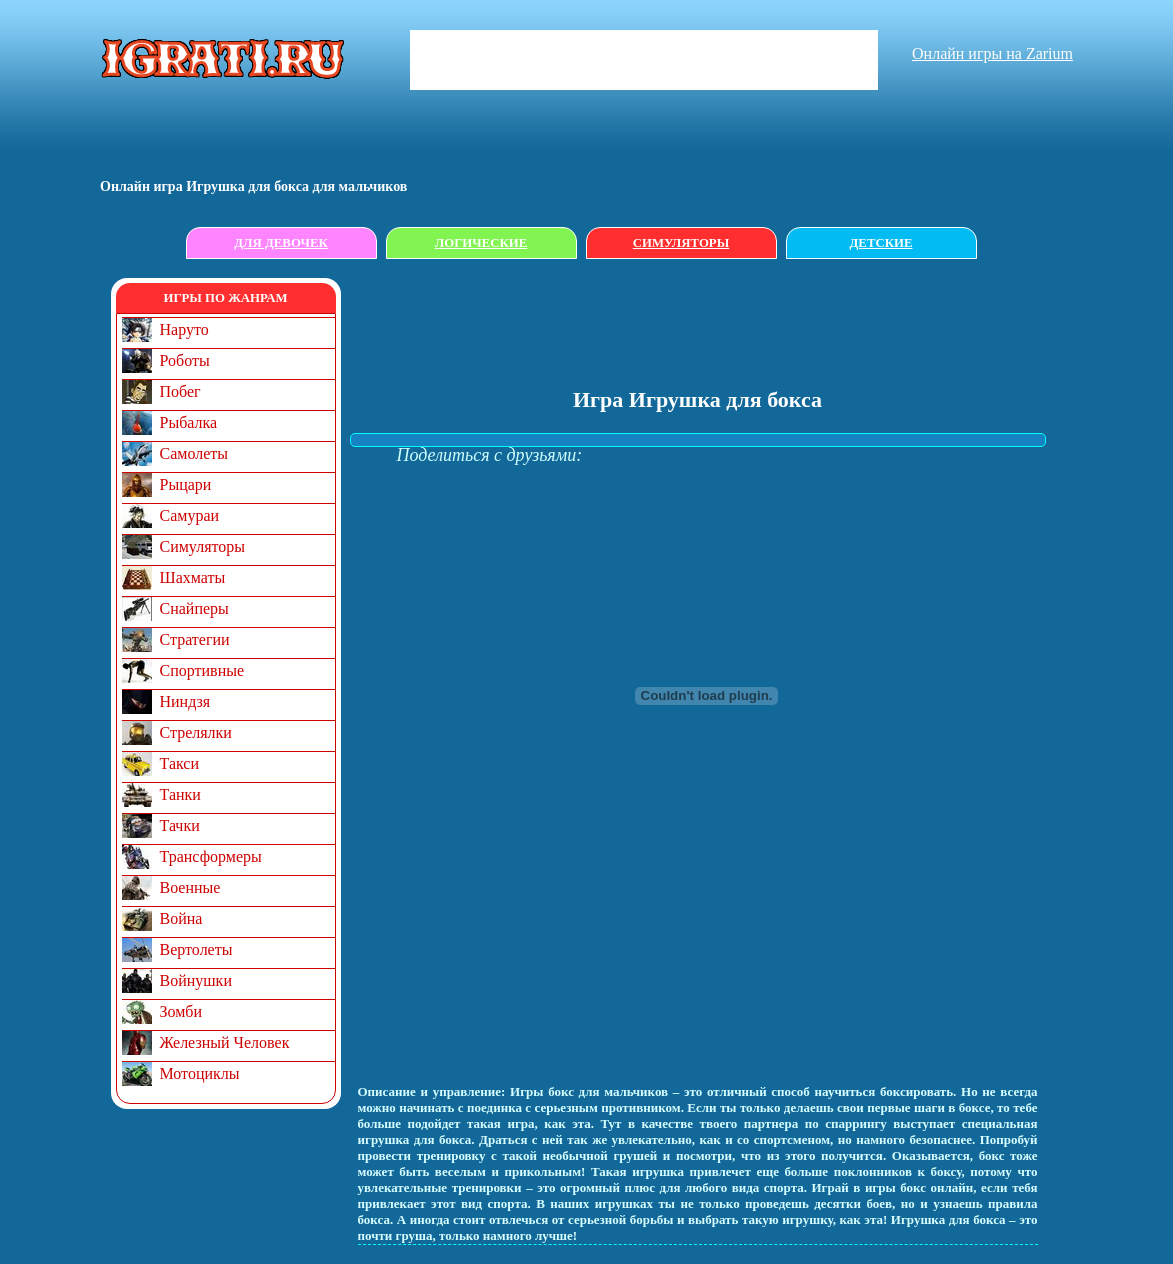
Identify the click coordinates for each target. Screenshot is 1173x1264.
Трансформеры (211, 856)
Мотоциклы (200, 1073)
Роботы (185, 360)
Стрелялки (196, 732)
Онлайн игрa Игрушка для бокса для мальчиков (253, 186)
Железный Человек (225, 1042)
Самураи (190, 515)
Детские (881, 243)
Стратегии (195, 639)
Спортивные (202, 670)
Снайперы (194, 608)
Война (181, 918)
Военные (190, 887)
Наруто (184, 329)
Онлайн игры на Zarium (992, 53)
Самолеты (194, 453)
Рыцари (186, 484)
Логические (481, 243)
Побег (180, 391)
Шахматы (193, 577)
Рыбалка (189, 422)
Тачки (180, 825)
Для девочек (281, 243)
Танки (180, 794)
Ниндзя (185, 701)
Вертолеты (196, 949)
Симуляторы (681, 243)
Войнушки (196, 980)
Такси (180, 763)
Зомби (181, 1011)
